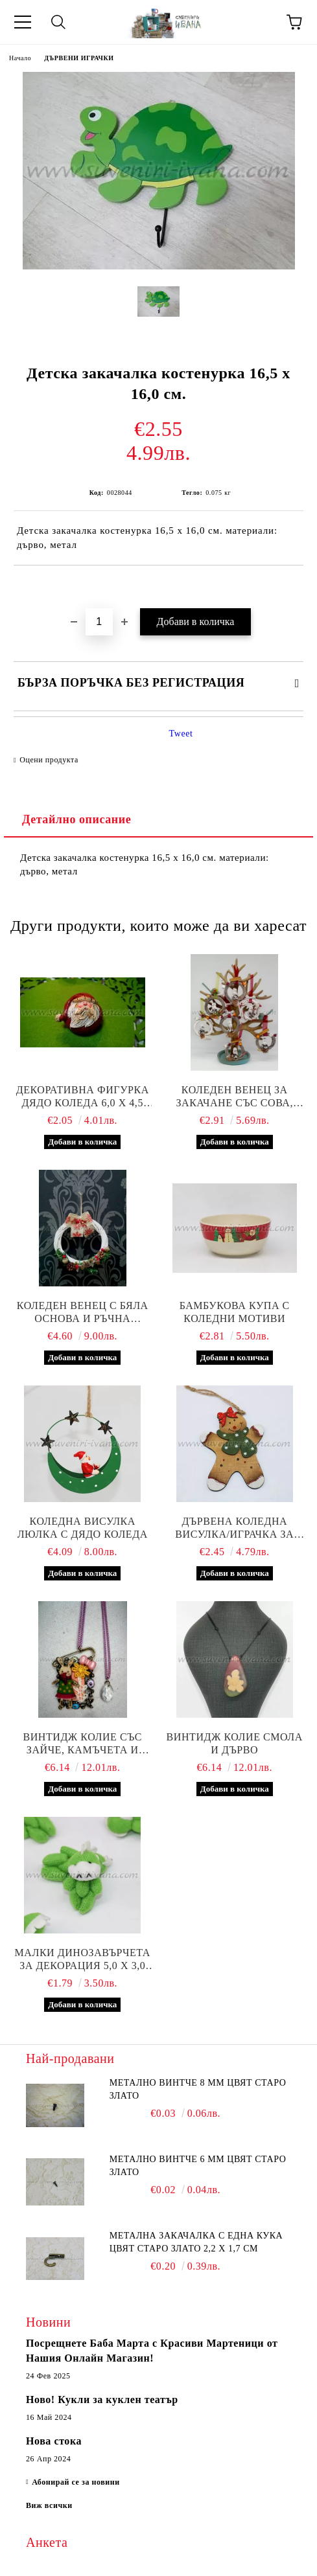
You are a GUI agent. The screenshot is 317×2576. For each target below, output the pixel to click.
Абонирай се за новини (76, 2482)
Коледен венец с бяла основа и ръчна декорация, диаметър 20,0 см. (82, 1312)
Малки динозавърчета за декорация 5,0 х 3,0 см (82, 1959)
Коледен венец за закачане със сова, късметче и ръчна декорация (234, 1097)
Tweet (181, 733)
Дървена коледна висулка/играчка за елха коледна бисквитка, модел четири (234, 1528)
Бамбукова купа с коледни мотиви (235, 1312)
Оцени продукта (48, 759)
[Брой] (99, 621)
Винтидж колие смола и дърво (235, 1743)
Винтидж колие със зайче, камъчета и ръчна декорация (82, 1744)
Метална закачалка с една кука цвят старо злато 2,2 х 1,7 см (196, 2242)
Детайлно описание (76, 819)
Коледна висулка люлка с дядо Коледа (83, 1528)
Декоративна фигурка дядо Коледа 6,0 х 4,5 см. (82, 1097)
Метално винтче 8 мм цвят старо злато (198, 2089)
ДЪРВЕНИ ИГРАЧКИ (78, 58)
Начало (20, 58)
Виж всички (49, 2505)
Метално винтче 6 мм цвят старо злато (198, 2165)
